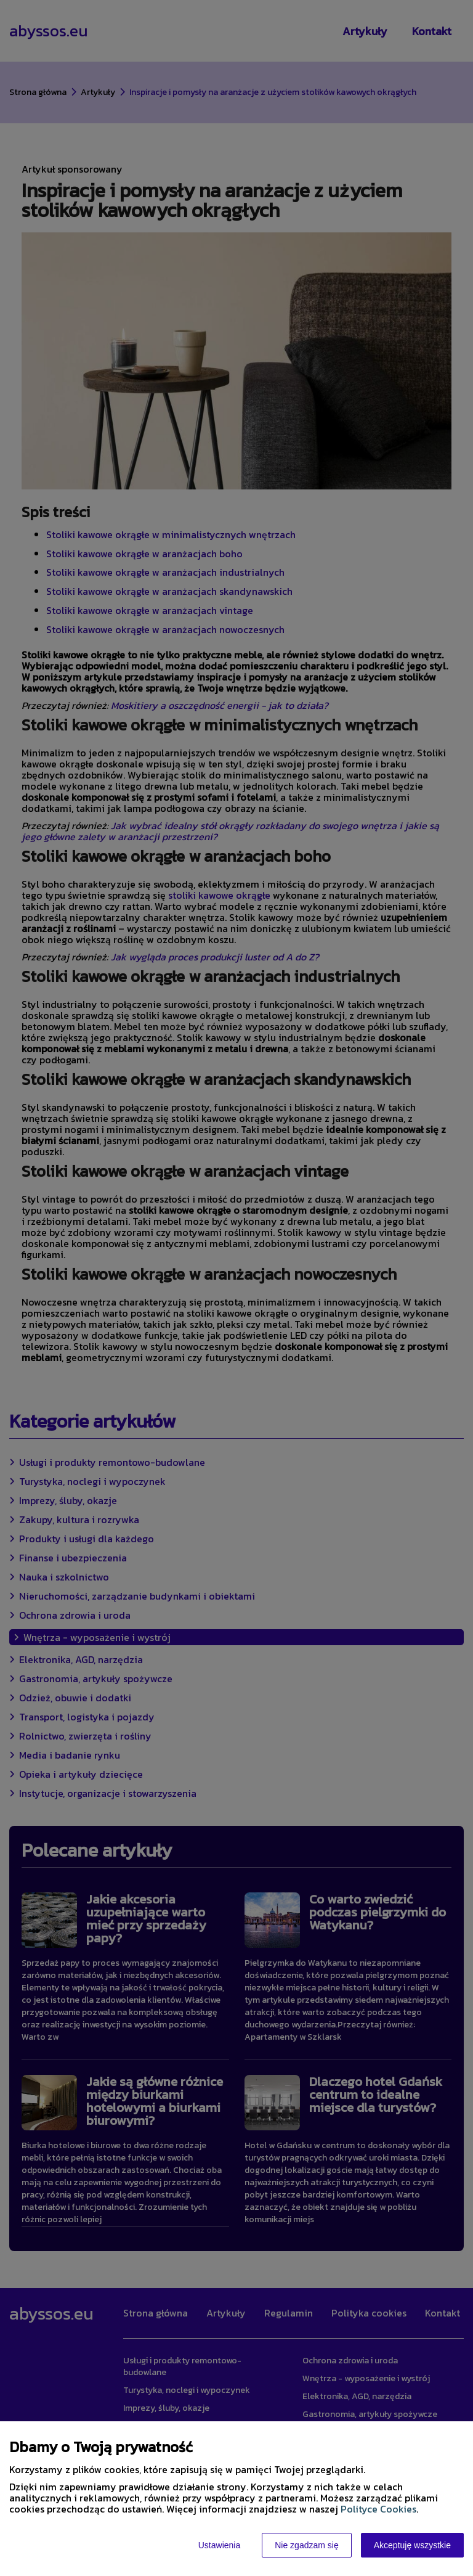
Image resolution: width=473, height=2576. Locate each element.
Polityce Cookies (378, 2508)
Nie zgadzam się (307, 2545)
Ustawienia (219, 2545)
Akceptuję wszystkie (412, 2545)
